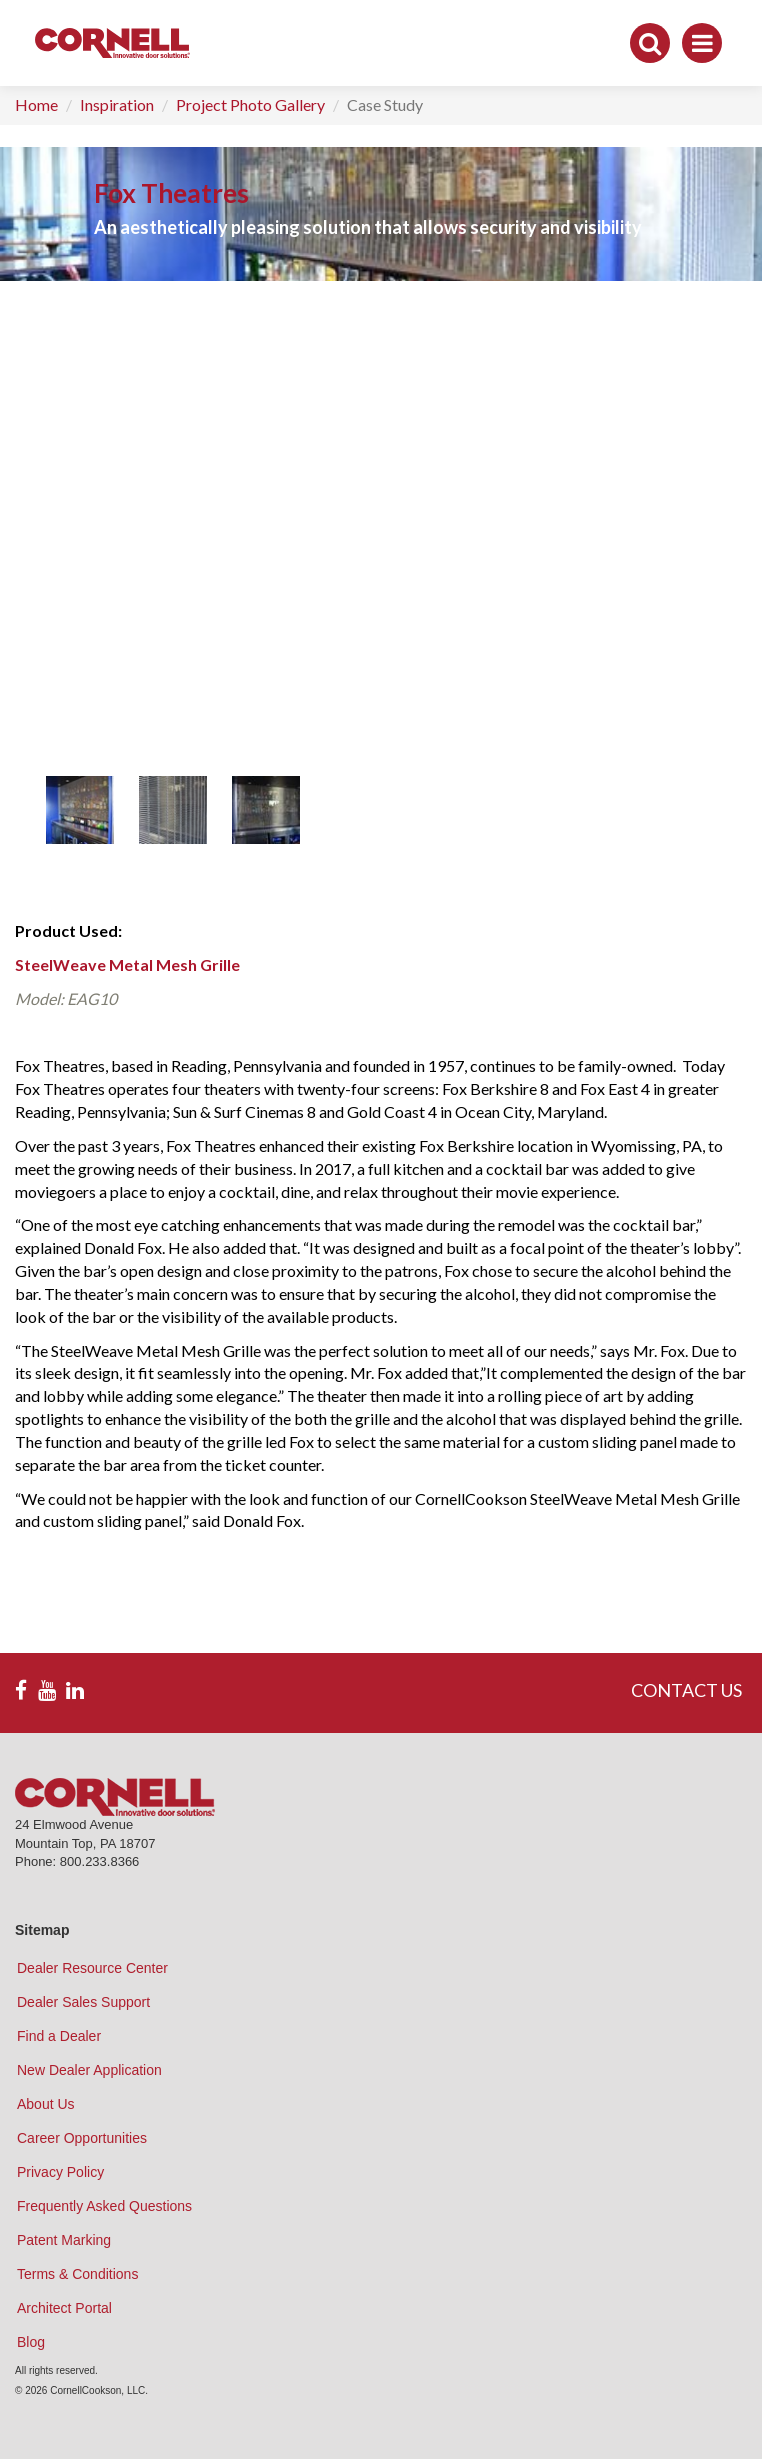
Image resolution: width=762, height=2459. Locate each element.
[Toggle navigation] (702, 43)
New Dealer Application (89, 2070)
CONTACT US (686, 1690)
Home (36, 104)
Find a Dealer (59, 2036)
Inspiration (117, 104)
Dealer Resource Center (92, 1968)
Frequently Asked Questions (104, 2206)
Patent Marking (64, 2240)
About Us (46, 2104)
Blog (31, 2342)
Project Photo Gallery (250, 104)
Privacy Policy (60, 2172)
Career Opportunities (82, 2138)
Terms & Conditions (77, 2274)
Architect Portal (64, 2308)
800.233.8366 (100, 1861)
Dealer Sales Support (83, 2002)
